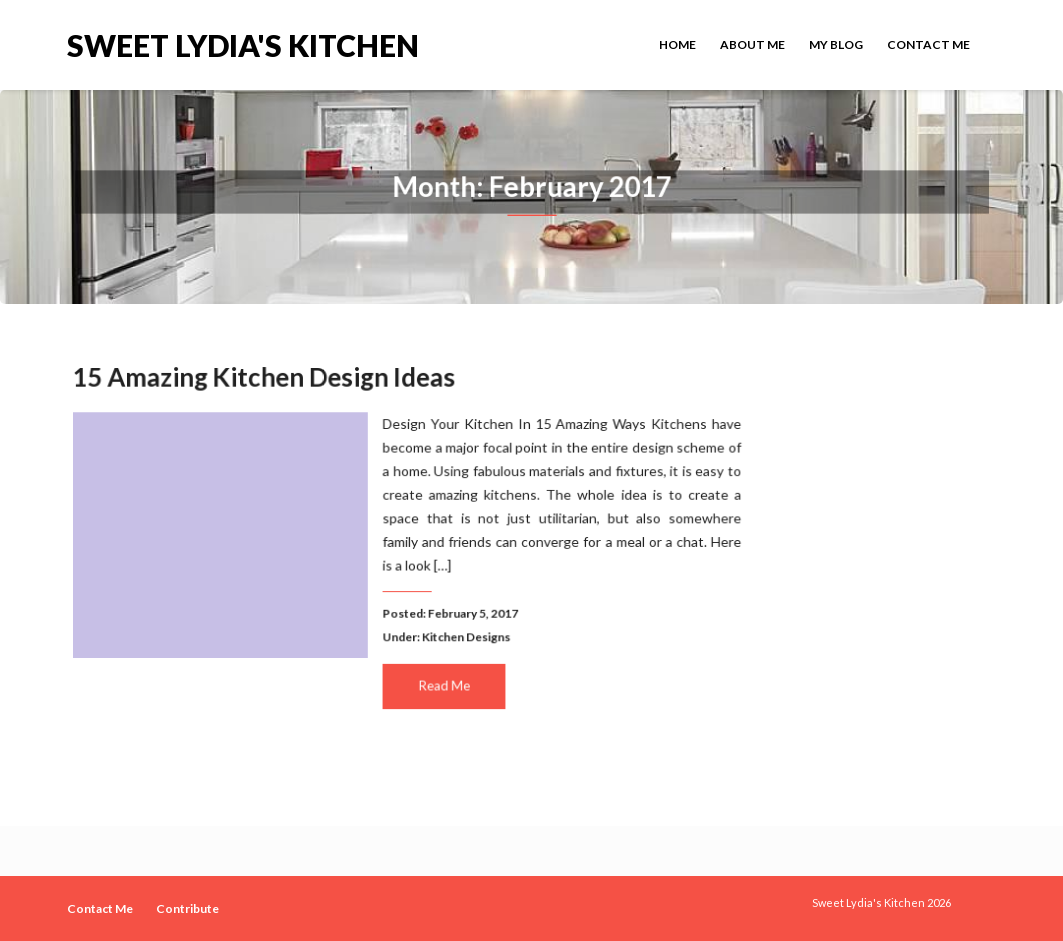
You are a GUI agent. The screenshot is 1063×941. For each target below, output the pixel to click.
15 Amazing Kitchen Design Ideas (266, 378)
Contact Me (928, 44)
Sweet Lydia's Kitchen (243, 43)
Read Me (443, 682)
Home (677, 44)
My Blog (836, 44)
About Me (752, 44)
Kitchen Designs (464, 635)
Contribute (187, 908)
